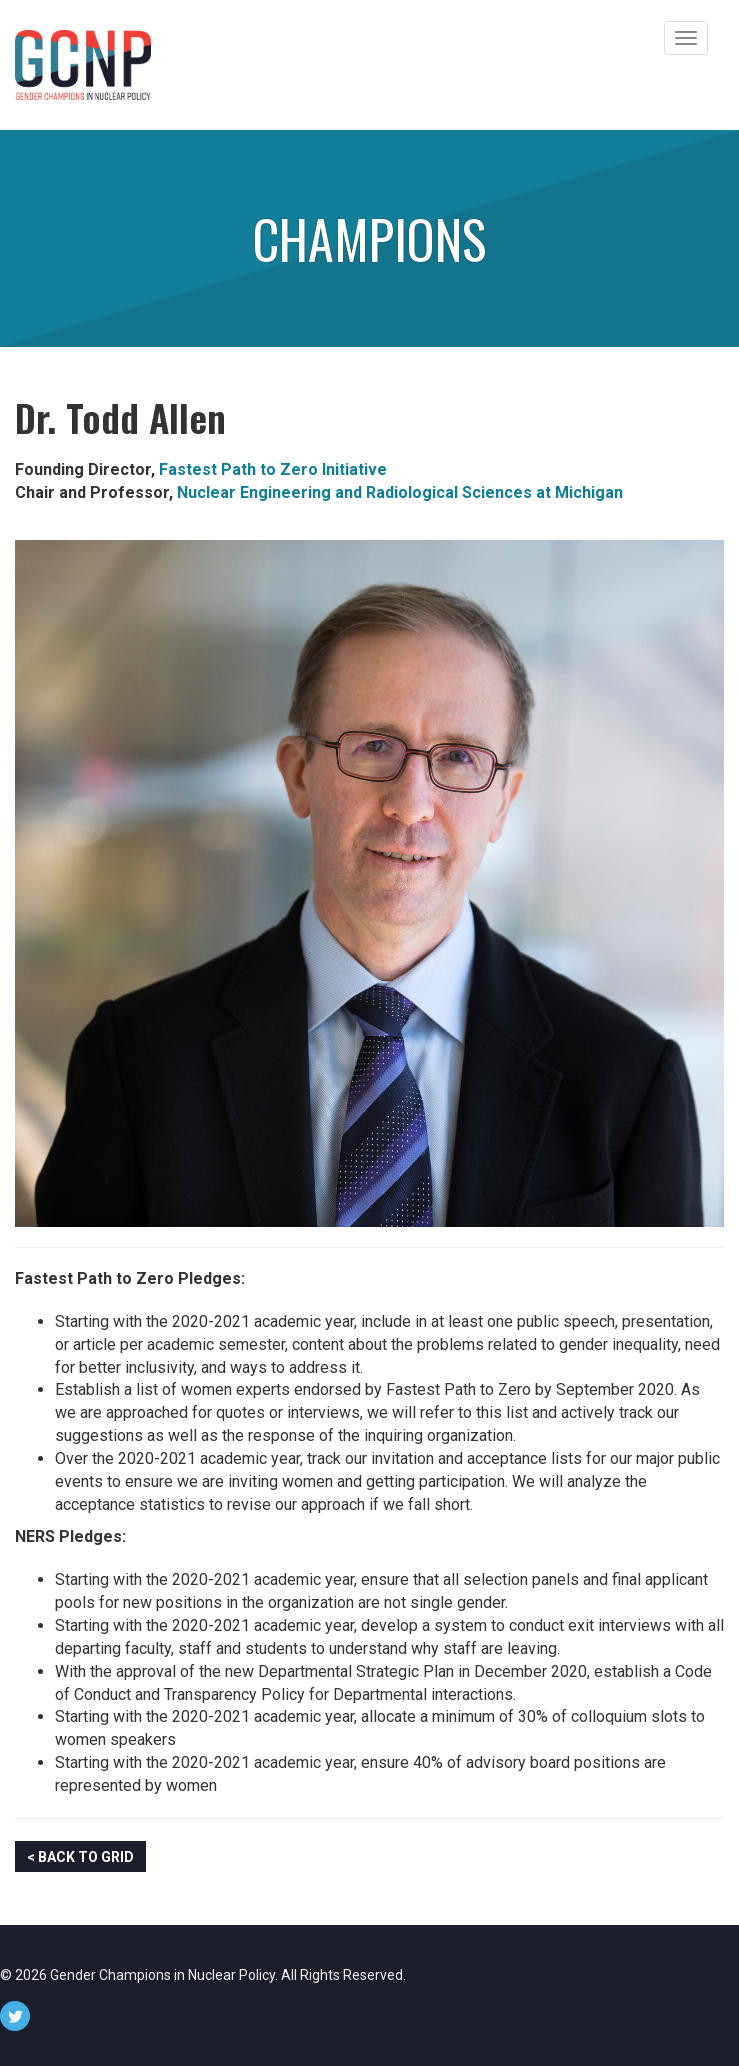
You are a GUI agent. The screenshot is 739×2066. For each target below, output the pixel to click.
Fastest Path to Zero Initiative (273, 469)
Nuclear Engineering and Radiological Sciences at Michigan (400, 492)
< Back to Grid (80, 1857)
